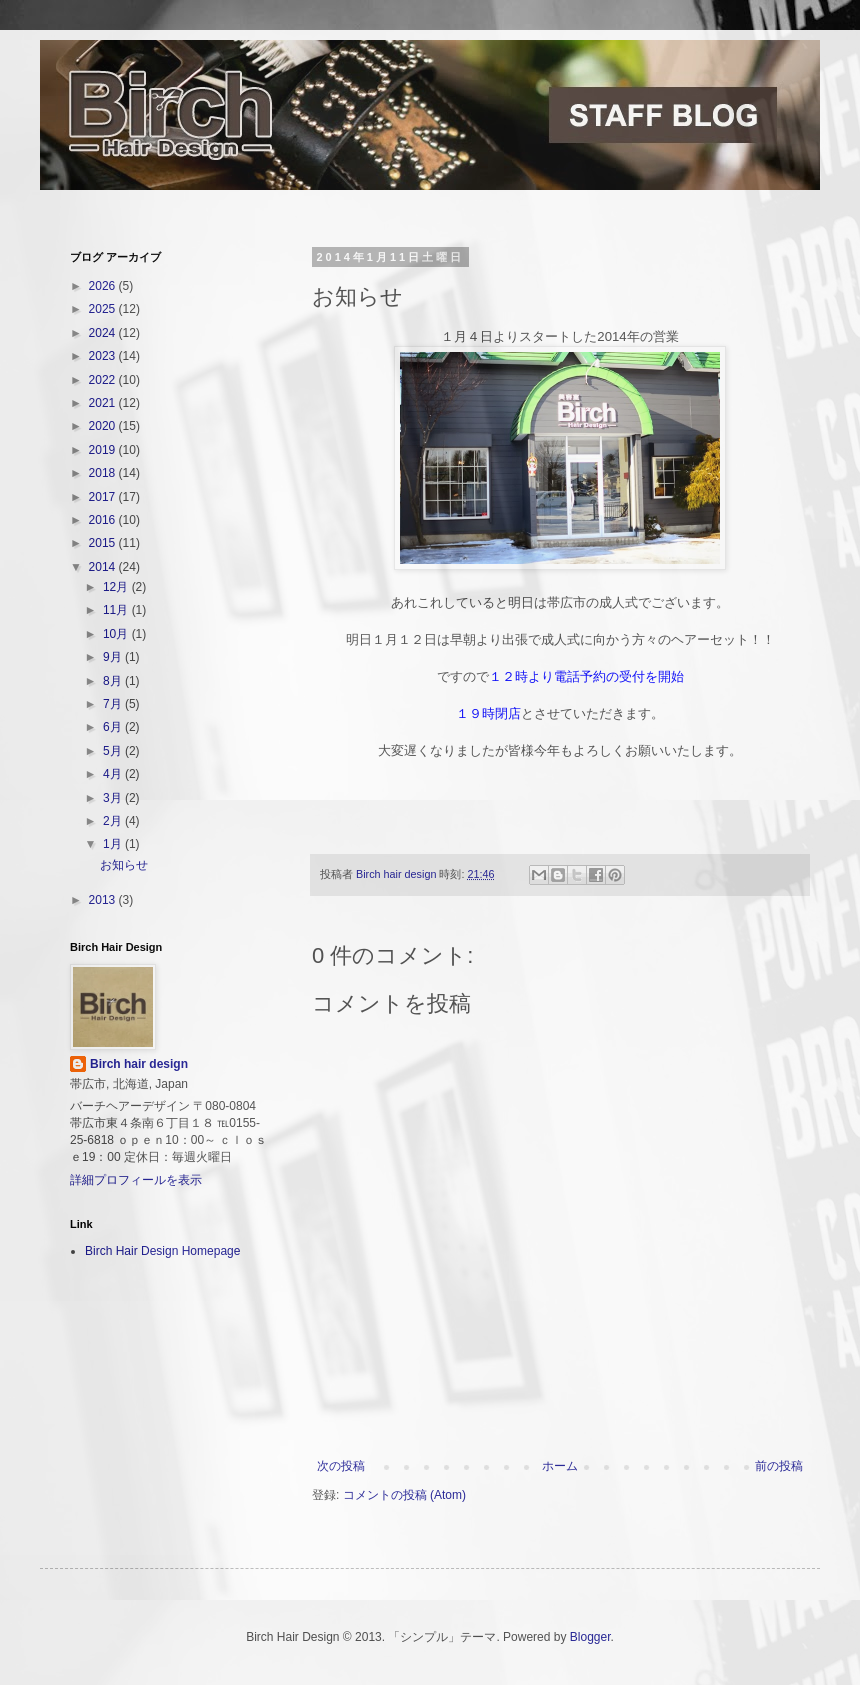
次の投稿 (341, 1466)
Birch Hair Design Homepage (162, 1251)
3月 (114, 798)
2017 (104, 497)
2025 (104, 309)
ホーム (560, 1466)
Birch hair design (139, 1064)
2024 (104, 333)
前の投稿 (779, 1466)
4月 (114, 774)
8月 (114, 681)
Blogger (590, 1637)
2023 (104, 356)
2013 (104, 900)
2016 (104, 520)
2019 (104, 450)
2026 (104, 286)
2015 (104, 543)
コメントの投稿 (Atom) (404, 1495)
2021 (104, 403)
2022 (104, 380)
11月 (117, 610)
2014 (104, 567)
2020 (104, 426)
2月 (114, 821)
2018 (104, 473)
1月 (114, 844)
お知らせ (124, 865)
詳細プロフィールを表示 (136, 1180)
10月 (117, 634)
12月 (117, 587)
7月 (114, 704)
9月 (114, 657)
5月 (114, 751)
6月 (114, 727)
